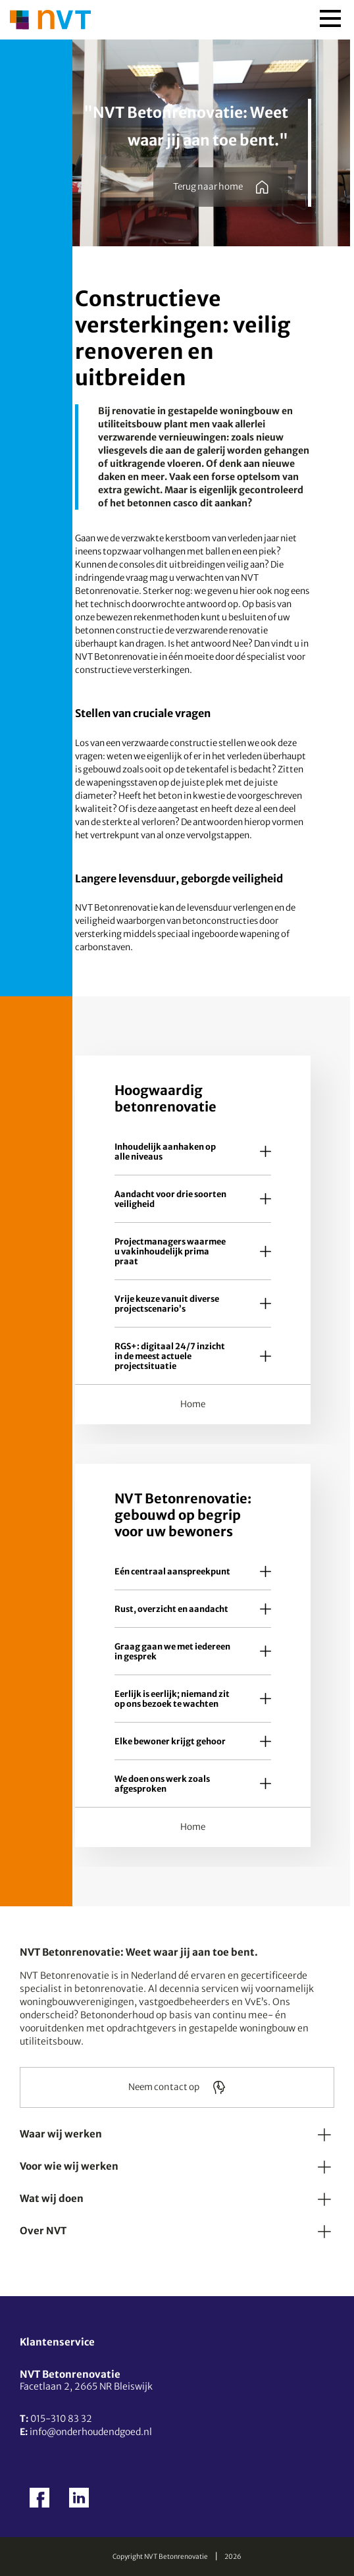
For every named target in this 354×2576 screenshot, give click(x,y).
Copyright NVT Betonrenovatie (160, 2556)
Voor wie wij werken (69, 2166)
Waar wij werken (61, 2134)
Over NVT (43, 2230)
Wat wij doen (52, 2198)
